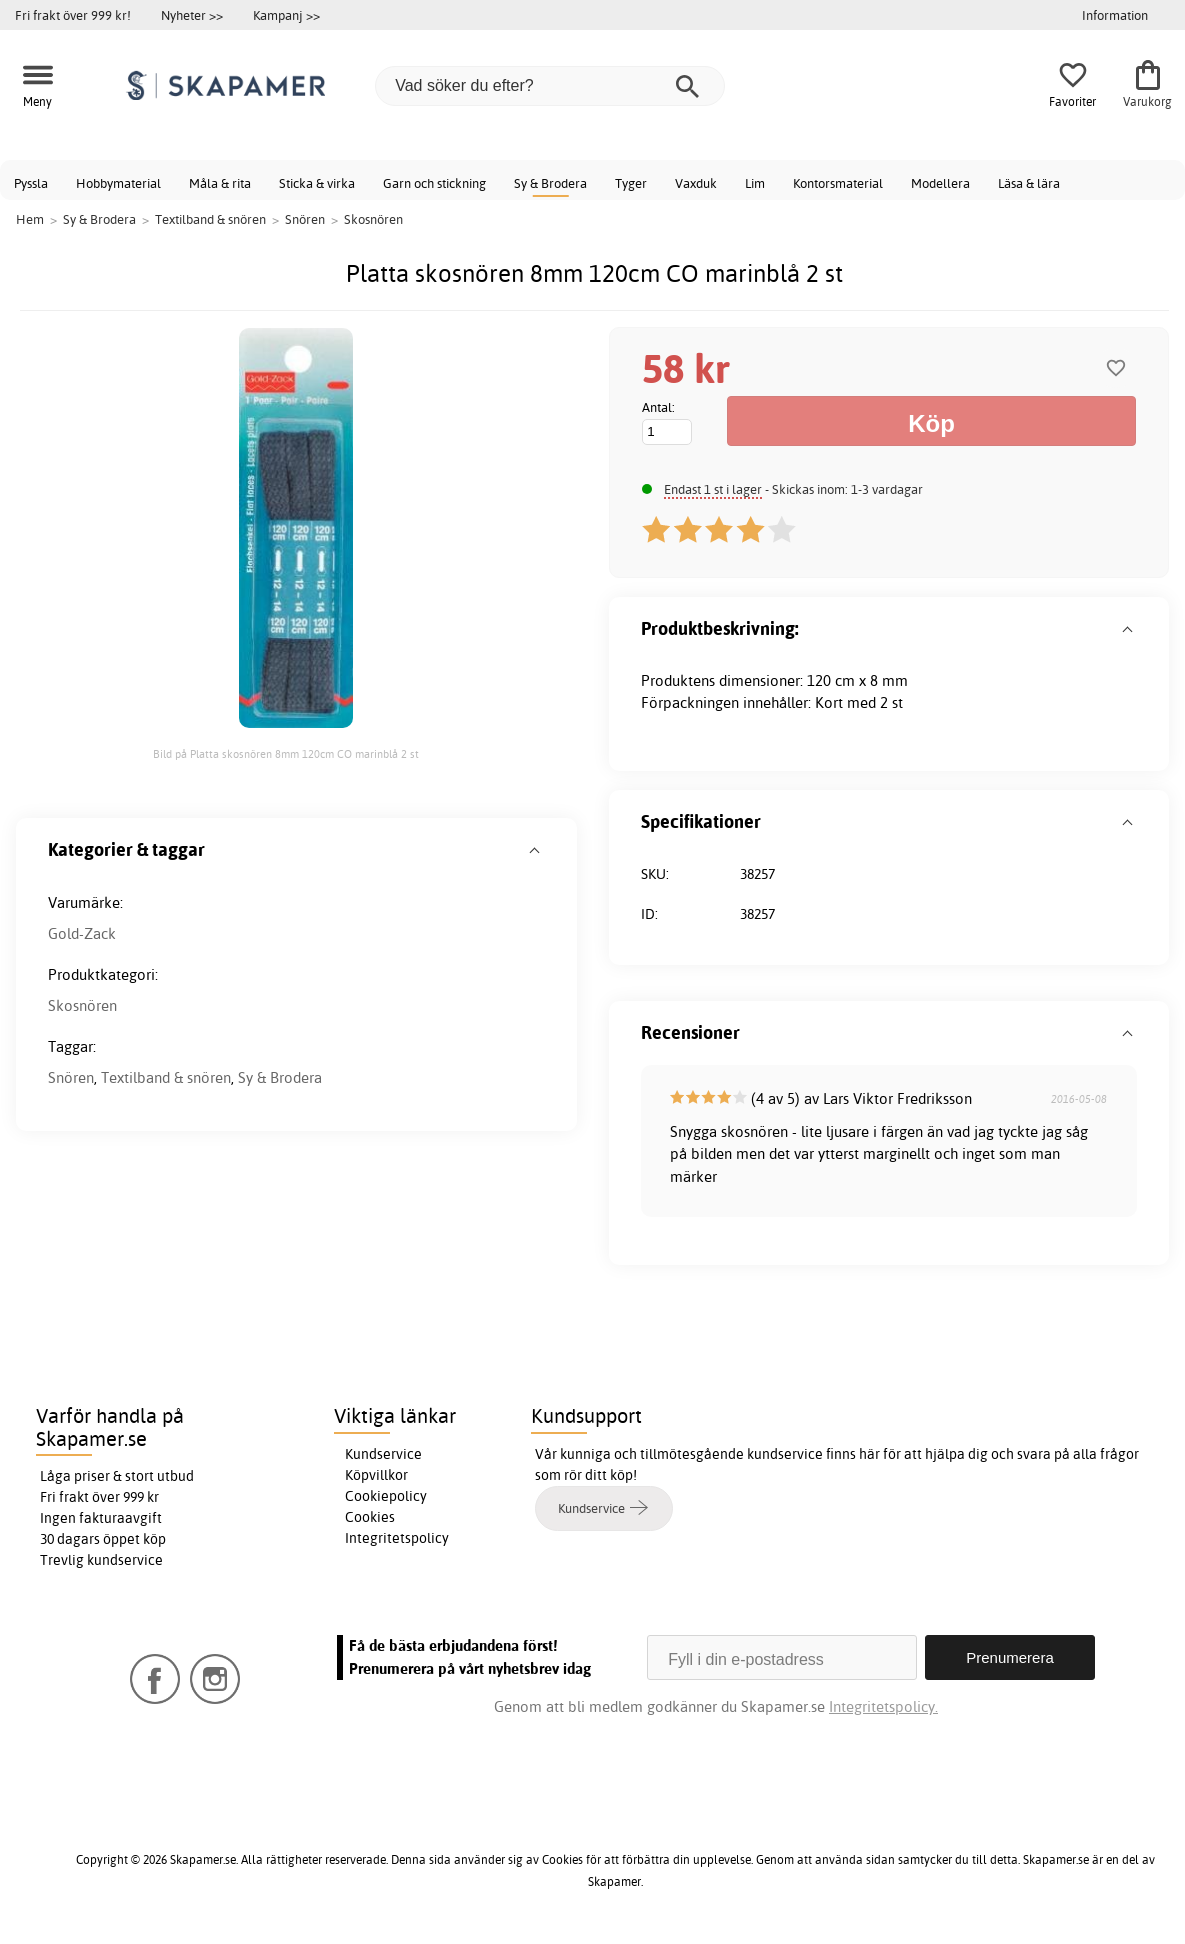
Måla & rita (220, 183)
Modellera (940, 183)
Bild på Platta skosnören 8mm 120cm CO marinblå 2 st (286, 754)
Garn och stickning (434, 183)
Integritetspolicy (397, 1538)
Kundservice (383, 1454)
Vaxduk (696, 183)
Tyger (631, 183)
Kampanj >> (286, 15)
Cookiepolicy (386, 1496)
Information (1115, 15)
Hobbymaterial (118, 183)
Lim (755, 183)
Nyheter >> (192, 15)
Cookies (370, 1517)
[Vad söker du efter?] (550, 86)
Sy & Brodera (550, 183)
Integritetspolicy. (883, 1706)
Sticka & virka (317, 183)
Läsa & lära (1029, 183)
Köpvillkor (376, 1475)
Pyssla (31, 183)
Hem (30, 219)
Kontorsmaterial (838, 183)
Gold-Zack (82, 933)
